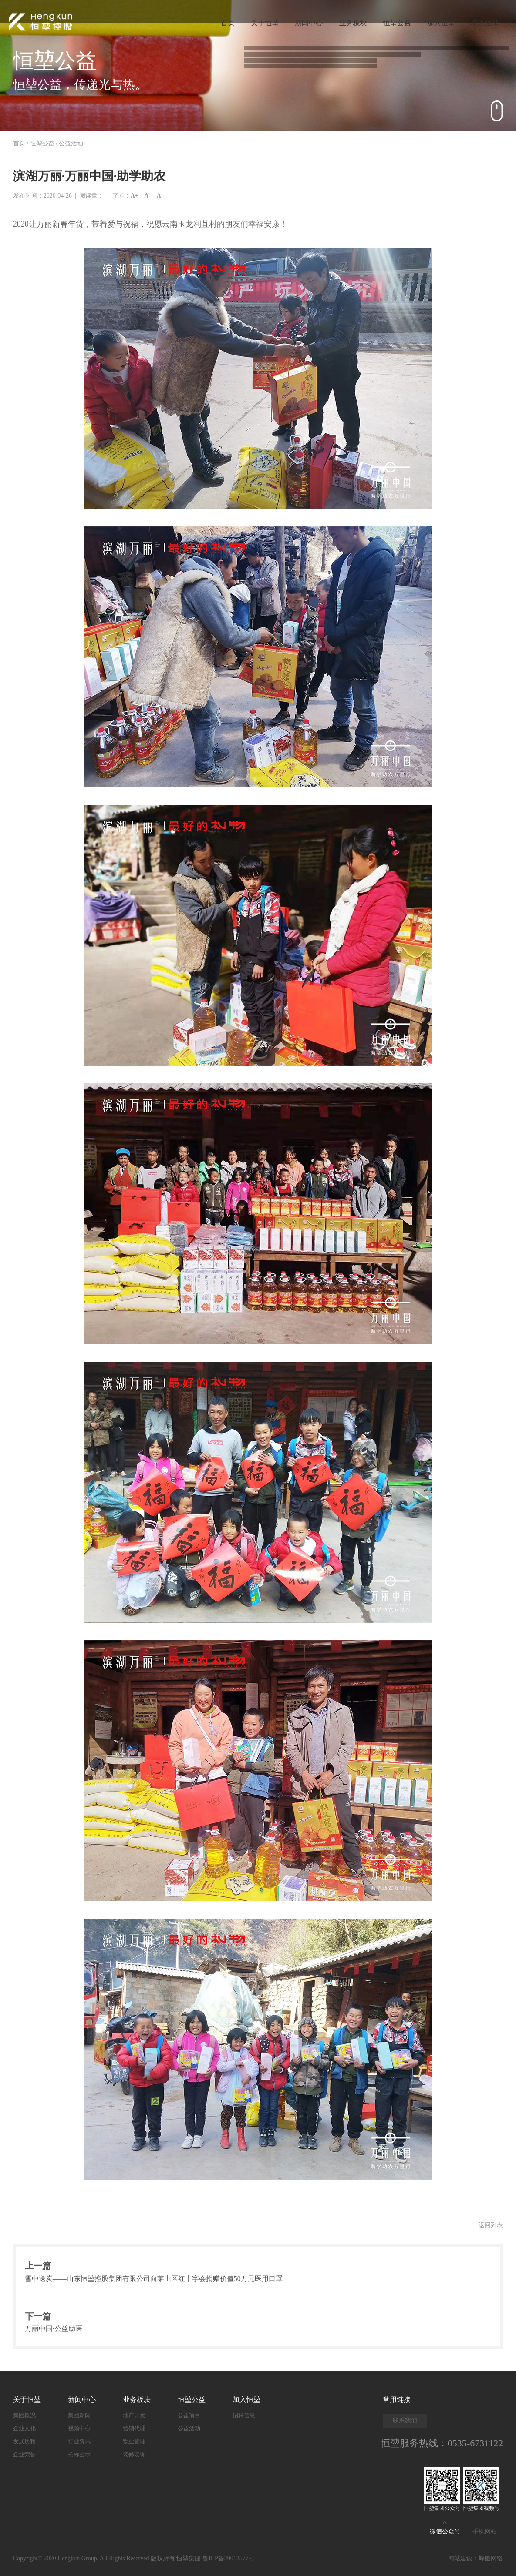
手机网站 (484, 2531)
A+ (134, 195)
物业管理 (134, 2441)
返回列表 (491, 2225)
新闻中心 (303, 21)
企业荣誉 (24, 2454)
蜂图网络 (491, 2558)
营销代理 (134, 2428)
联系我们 (405, 2420)
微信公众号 (445, 2529)
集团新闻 (79, 2415)
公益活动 (71, 143)
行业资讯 (79, 2441)
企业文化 (24, 2428)
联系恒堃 (485, 21)
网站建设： (463, 2558)
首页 (220, 21)
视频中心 (79, 2428)
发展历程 (24, 2441)
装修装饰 (134, 2454)
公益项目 (189, 2415)
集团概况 (24, 2415)
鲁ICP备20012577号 (228, 2558)
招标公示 (79, 2454)
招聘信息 (244, 2415)
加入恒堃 (439, 21)
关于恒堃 (258, 21)
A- (147, 195)
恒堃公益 (394, 21)
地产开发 (134, 2415)
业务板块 (349, 21)
